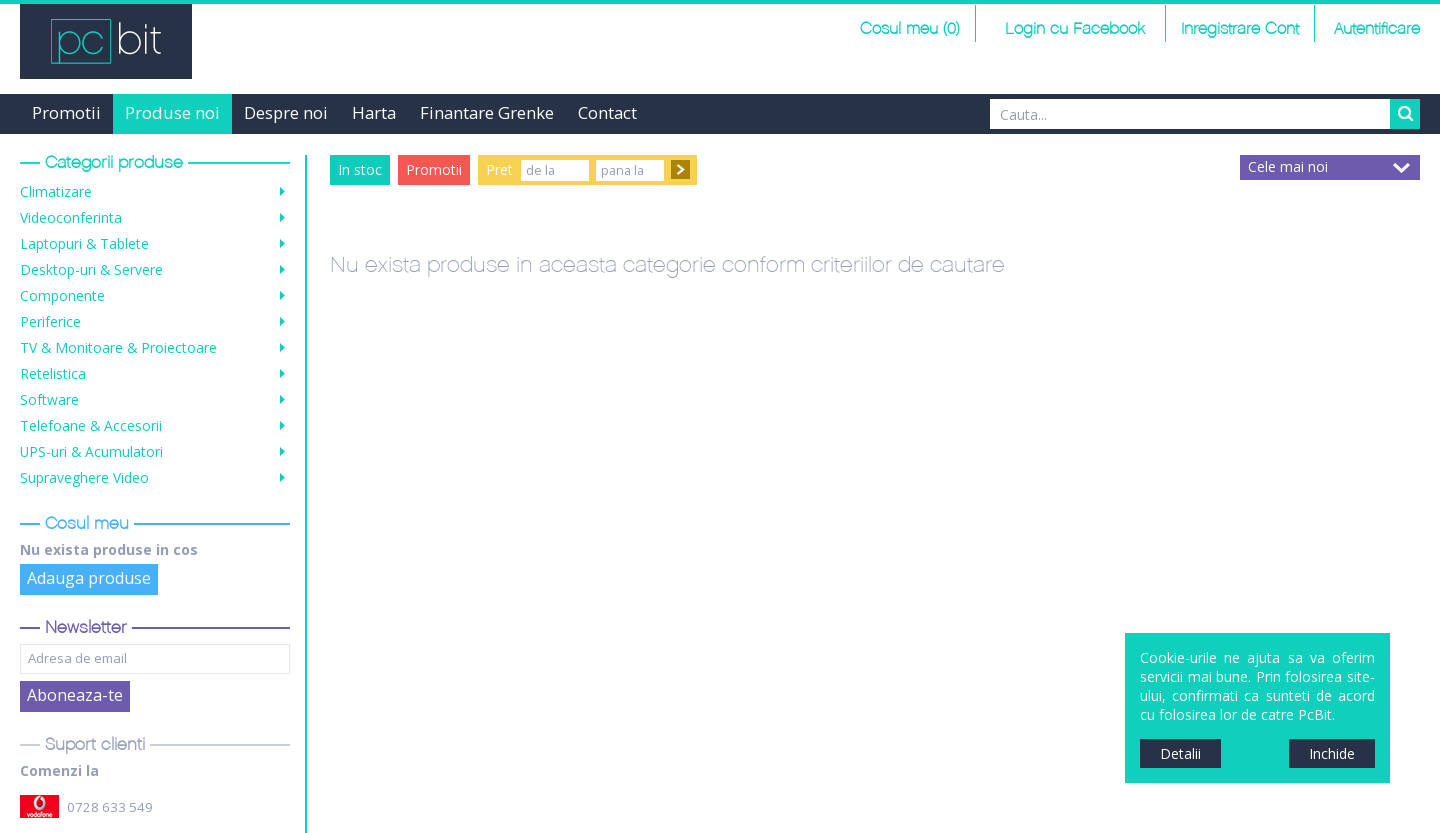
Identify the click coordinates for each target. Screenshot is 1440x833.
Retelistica (53, 373)
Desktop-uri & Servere (91, 269)
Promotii (66, 112)
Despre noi (286, 112)
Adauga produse (89, 578)
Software (49, 399)
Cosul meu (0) (910, 29)
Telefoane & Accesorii (91, 425)
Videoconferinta (71, 217)
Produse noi (172, 112)
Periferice (50, 321)
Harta (374, 112)
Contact (607, 112)
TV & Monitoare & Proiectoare (118, 347)
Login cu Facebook (1072, 29)
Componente (62, 295)
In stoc (360, 169)
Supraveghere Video (84, 477)
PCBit (106, 41)
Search (1405, 114)
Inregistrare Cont (1240, 29)
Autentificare (1377, 29)
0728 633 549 (110, 807)
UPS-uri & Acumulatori (91, 451)
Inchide (1332, 753)
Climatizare (56, 191)
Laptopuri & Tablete (84, 243)
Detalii (1180, 753)
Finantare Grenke (487, 112)
